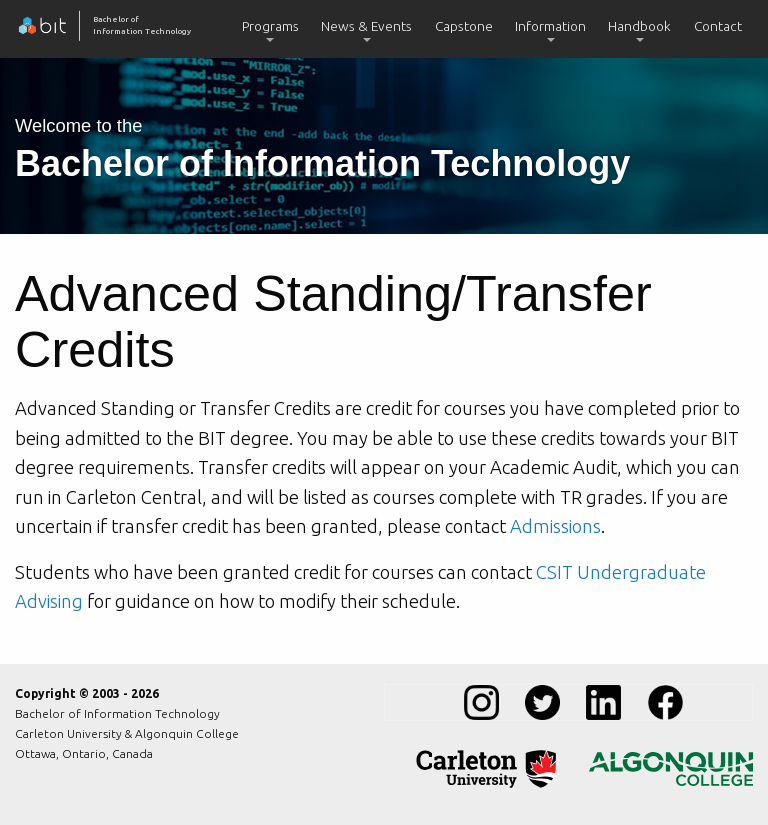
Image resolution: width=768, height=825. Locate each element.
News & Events (366, 26)
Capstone (464, 26)
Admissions (555, 526)
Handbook (639, 26)
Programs (270, 26)
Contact (718, 26)
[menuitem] (270, 29)
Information (550, 26)
